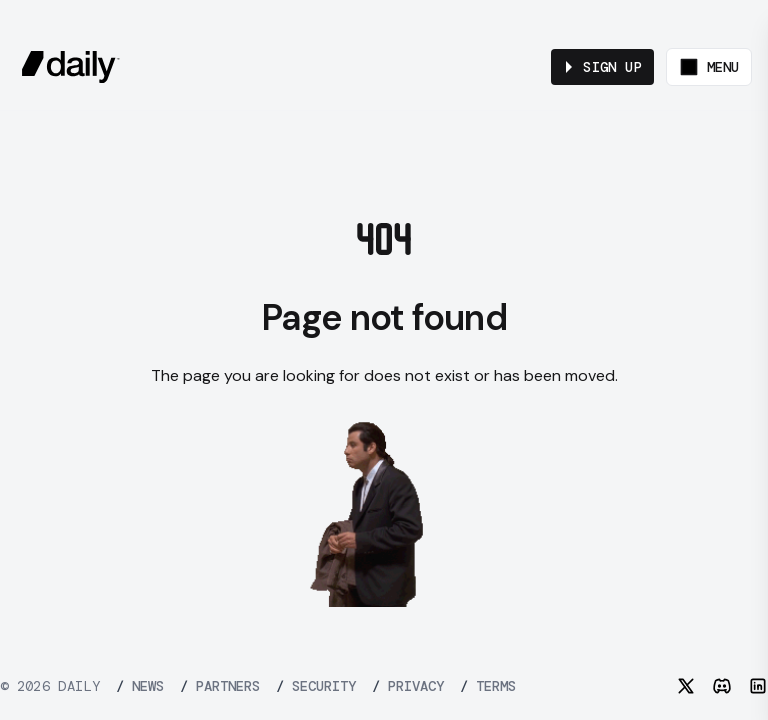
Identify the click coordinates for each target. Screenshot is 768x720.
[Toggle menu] (709, 67)
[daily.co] (71, 67)
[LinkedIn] (758, 686)
